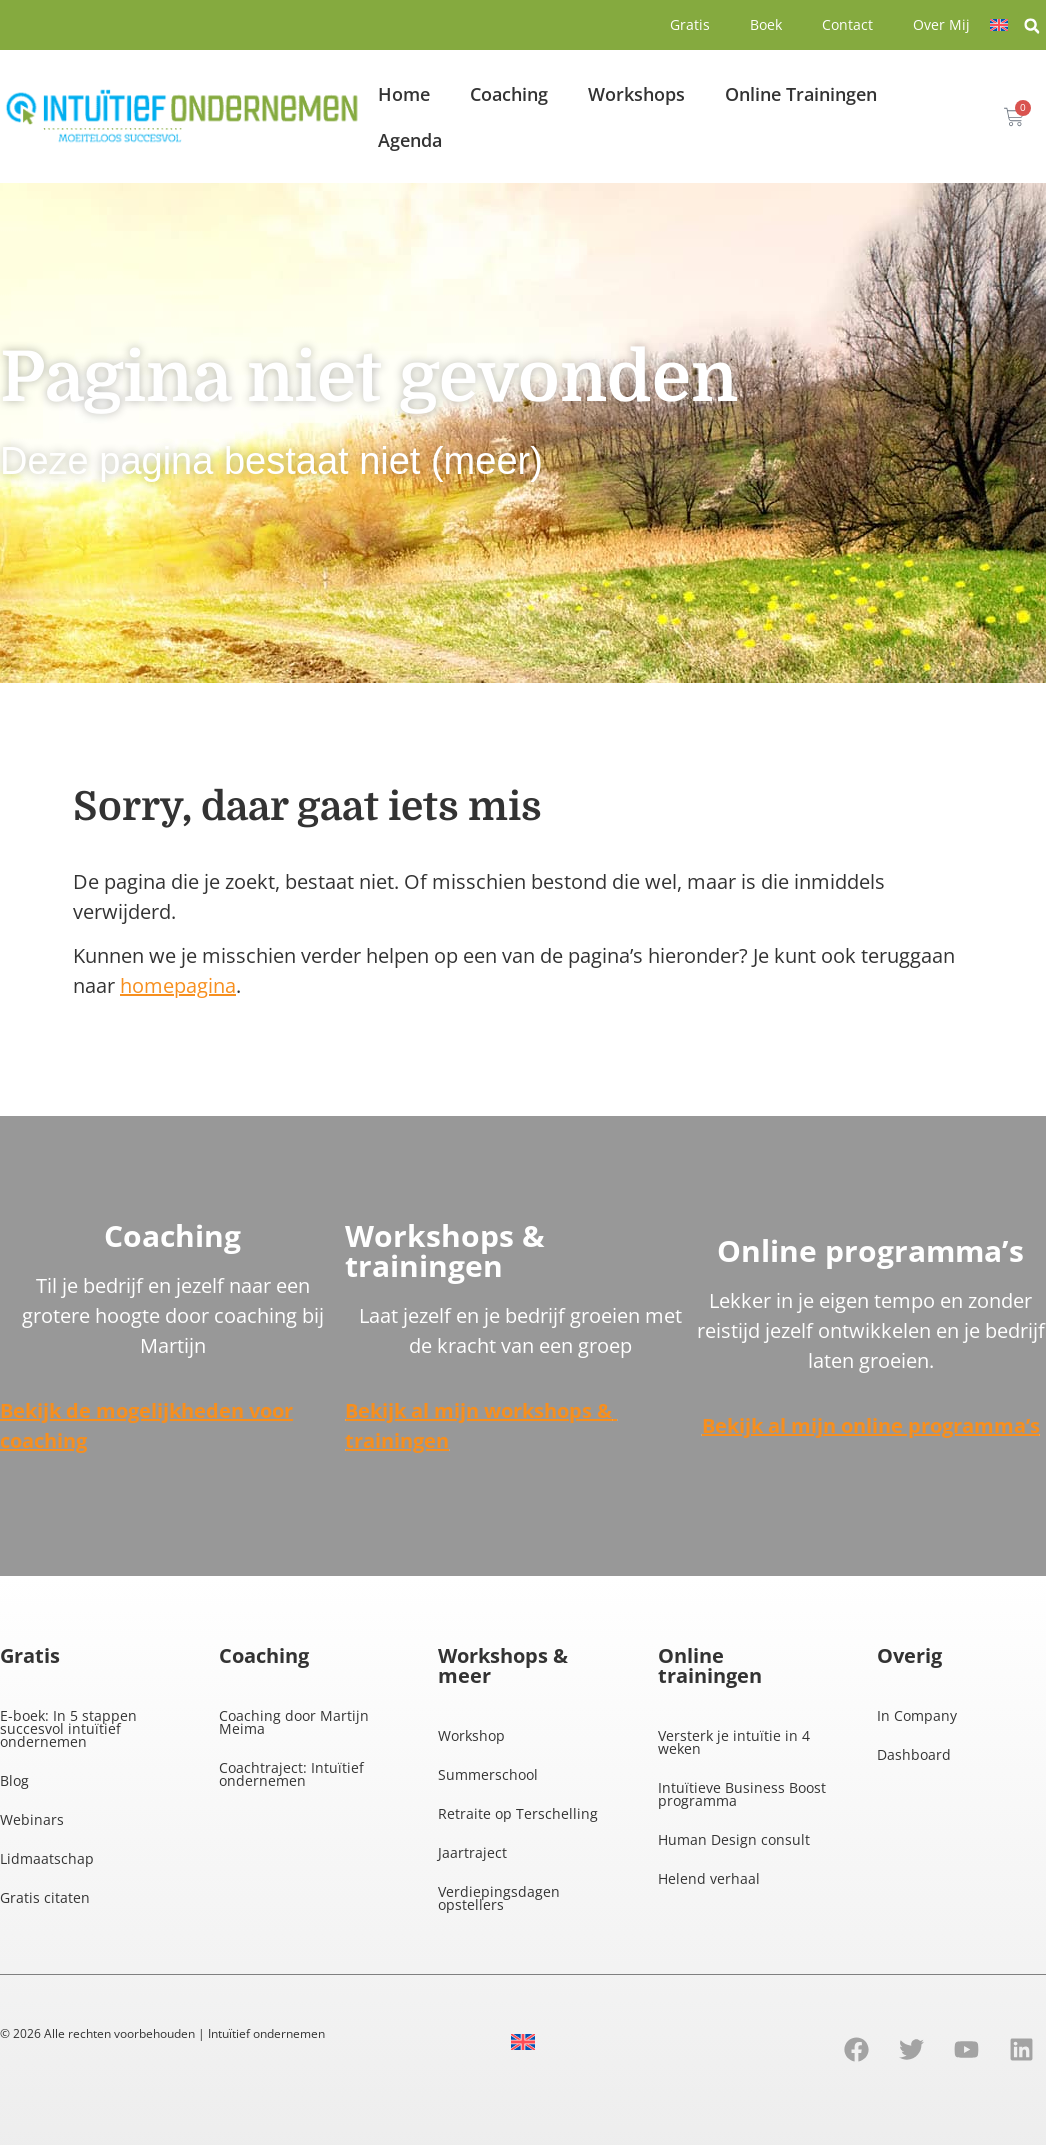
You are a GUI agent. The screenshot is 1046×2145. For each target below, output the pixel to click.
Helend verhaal (709, 1878)
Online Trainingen (801, 94)
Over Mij (941, 24)
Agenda (410, 140)
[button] (1032, 26)
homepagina (178, 985)
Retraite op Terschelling (518, 1813)
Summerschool (488, 1774)
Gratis (690, 24)
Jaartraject (472, 1852)
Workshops (636, 94)
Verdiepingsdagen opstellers (499, 1898)
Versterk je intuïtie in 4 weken (734, 1742)
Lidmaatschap (47, 1858)
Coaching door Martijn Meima (294, 1722)
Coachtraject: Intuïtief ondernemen (291, 1774)
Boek (766, 24)
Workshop (471, 1735)
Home (404, 94)
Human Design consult (734, 1839)
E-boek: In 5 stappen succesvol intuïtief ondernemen (68, 1728)
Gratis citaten (45, 1897)
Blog (14, 1780)
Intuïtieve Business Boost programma (742, 1794)
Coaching (509, 94)
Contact (847, 24)
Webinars (32, 1819)
